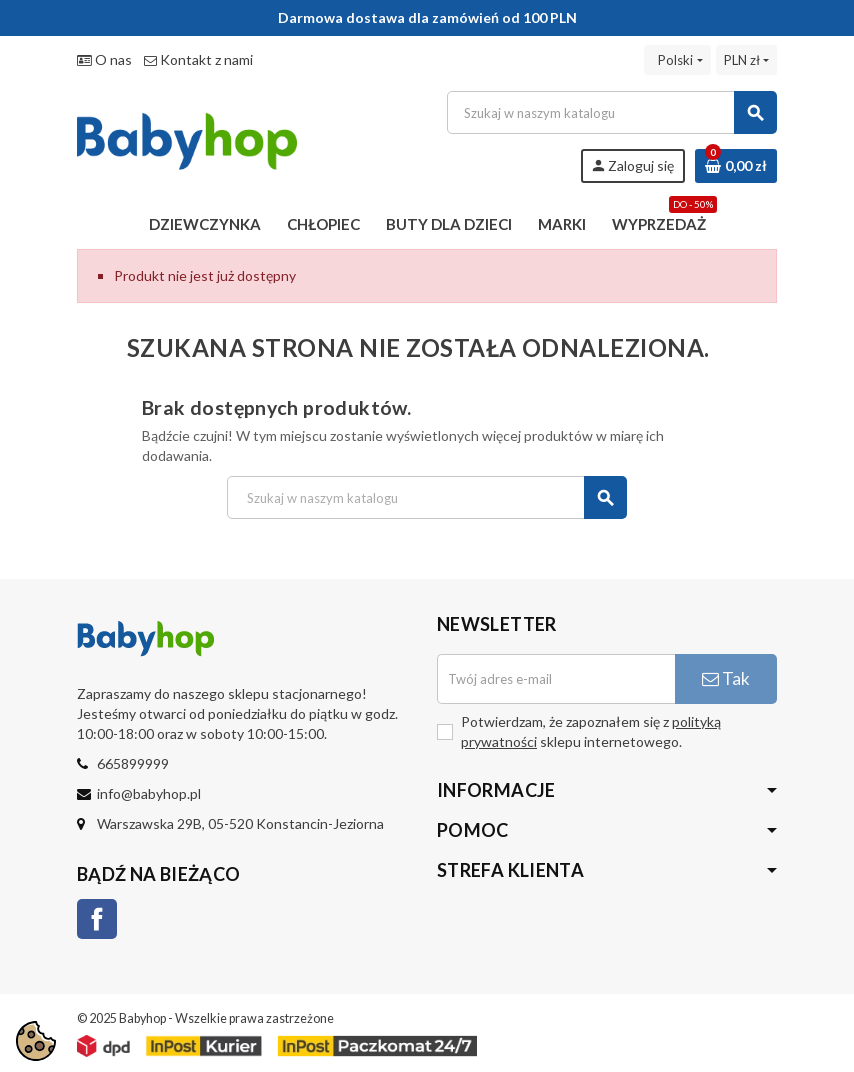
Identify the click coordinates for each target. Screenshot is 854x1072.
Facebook (97, 919)
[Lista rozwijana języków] (677, 60)
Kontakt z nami (198, 59)
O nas (104, 59)
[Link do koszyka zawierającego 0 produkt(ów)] (736, 166)
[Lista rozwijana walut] (746, 60)
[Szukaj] (611, 112)
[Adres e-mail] (556, 679)
